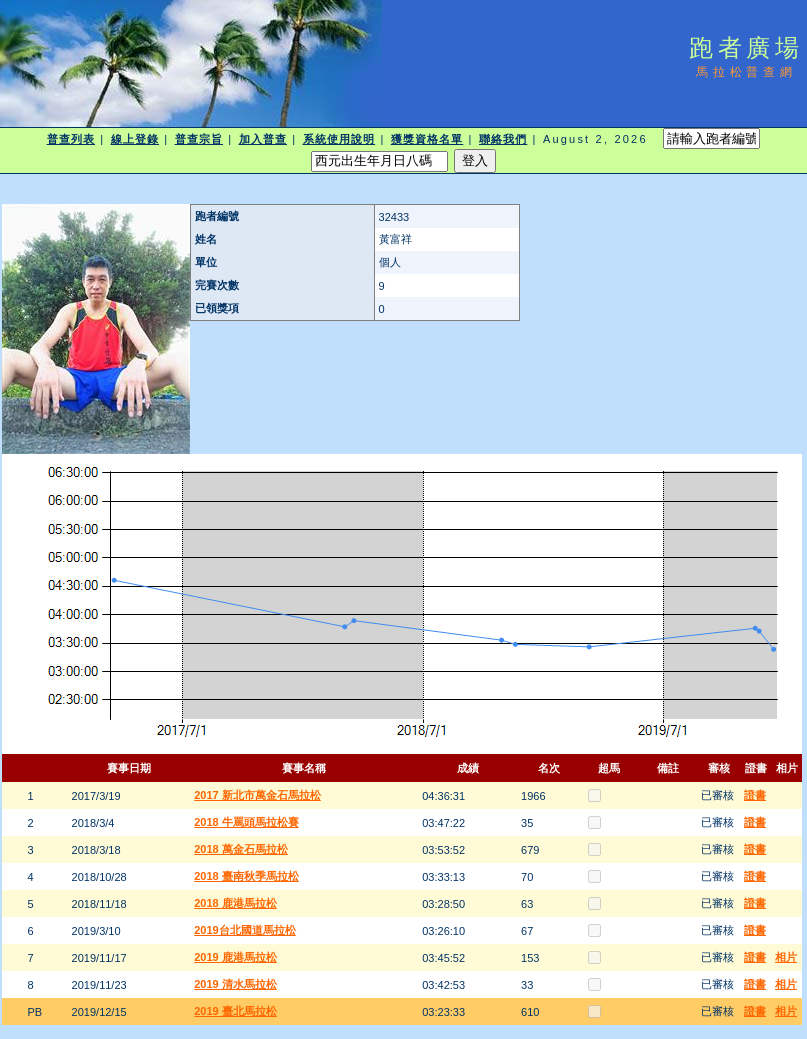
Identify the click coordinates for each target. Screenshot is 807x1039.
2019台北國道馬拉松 (244, 930)
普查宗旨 (199, 139)
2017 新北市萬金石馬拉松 (257, 795)
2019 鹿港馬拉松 (235, 957)
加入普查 (263, 139)
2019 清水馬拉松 (235, 984)
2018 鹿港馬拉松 (235, 903)
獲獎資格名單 (427, 139)
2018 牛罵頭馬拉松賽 (246, 822)
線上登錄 (135, 139)
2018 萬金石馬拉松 (241, 849)
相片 (786, 957)
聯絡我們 (503, 139)
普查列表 (71, 139)
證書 (755, 795)
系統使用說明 (339, 139)
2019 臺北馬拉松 (235, 1011)
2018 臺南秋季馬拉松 (246, 876)
